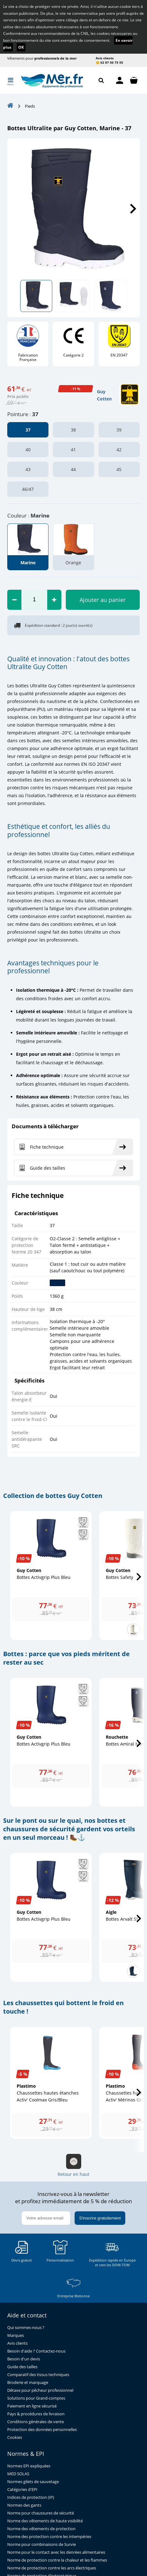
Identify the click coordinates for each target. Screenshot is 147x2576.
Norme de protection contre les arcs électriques (51, 2568)
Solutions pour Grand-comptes (36, 2398)
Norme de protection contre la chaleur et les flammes (57, 2560)
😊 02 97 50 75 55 (109, 62)
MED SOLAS (18, 2474)
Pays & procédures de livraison (36, 2414)
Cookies (14, 2437)
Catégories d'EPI (22, 2489)
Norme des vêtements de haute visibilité (45, 2521)
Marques (15, 2335)
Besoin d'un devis (23, 2359)
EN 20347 (118, 355)
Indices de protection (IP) (30, 2497)
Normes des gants (24, 2505)
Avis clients (105, 58)
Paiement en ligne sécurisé (32, 2406)
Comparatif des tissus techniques (38, 2374)
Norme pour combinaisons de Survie (41, 2544)
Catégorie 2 (73, 355)
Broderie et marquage (27, 2382)
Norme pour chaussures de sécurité (40, 2513)
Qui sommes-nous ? (25, 2327)
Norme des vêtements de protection (41, 2528)
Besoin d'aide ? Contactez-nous (36, 2351)
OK (21, 47)
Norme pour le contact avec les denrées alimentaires (56, 2552)
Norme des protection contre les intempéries (49, 2536)
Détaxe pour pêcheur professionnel (40, 2390)
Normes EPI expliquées (28, 2466)
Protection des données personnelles (42, 2429)
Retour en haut (73, 2165)
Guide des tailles (22, 2366)
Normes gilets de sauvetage (33, 2481)
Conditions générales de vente (35, 2421)
